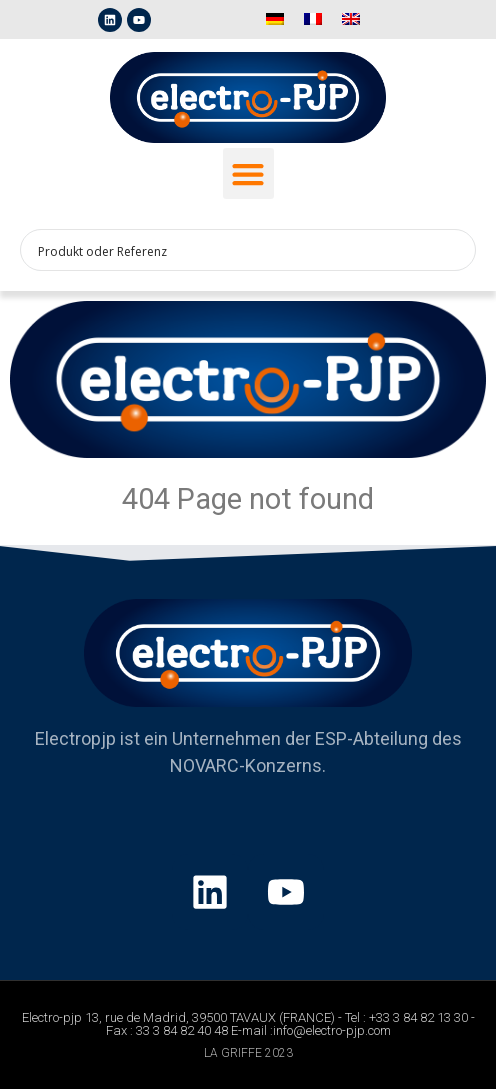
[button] (248, 173)
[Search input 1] (235, 250)
